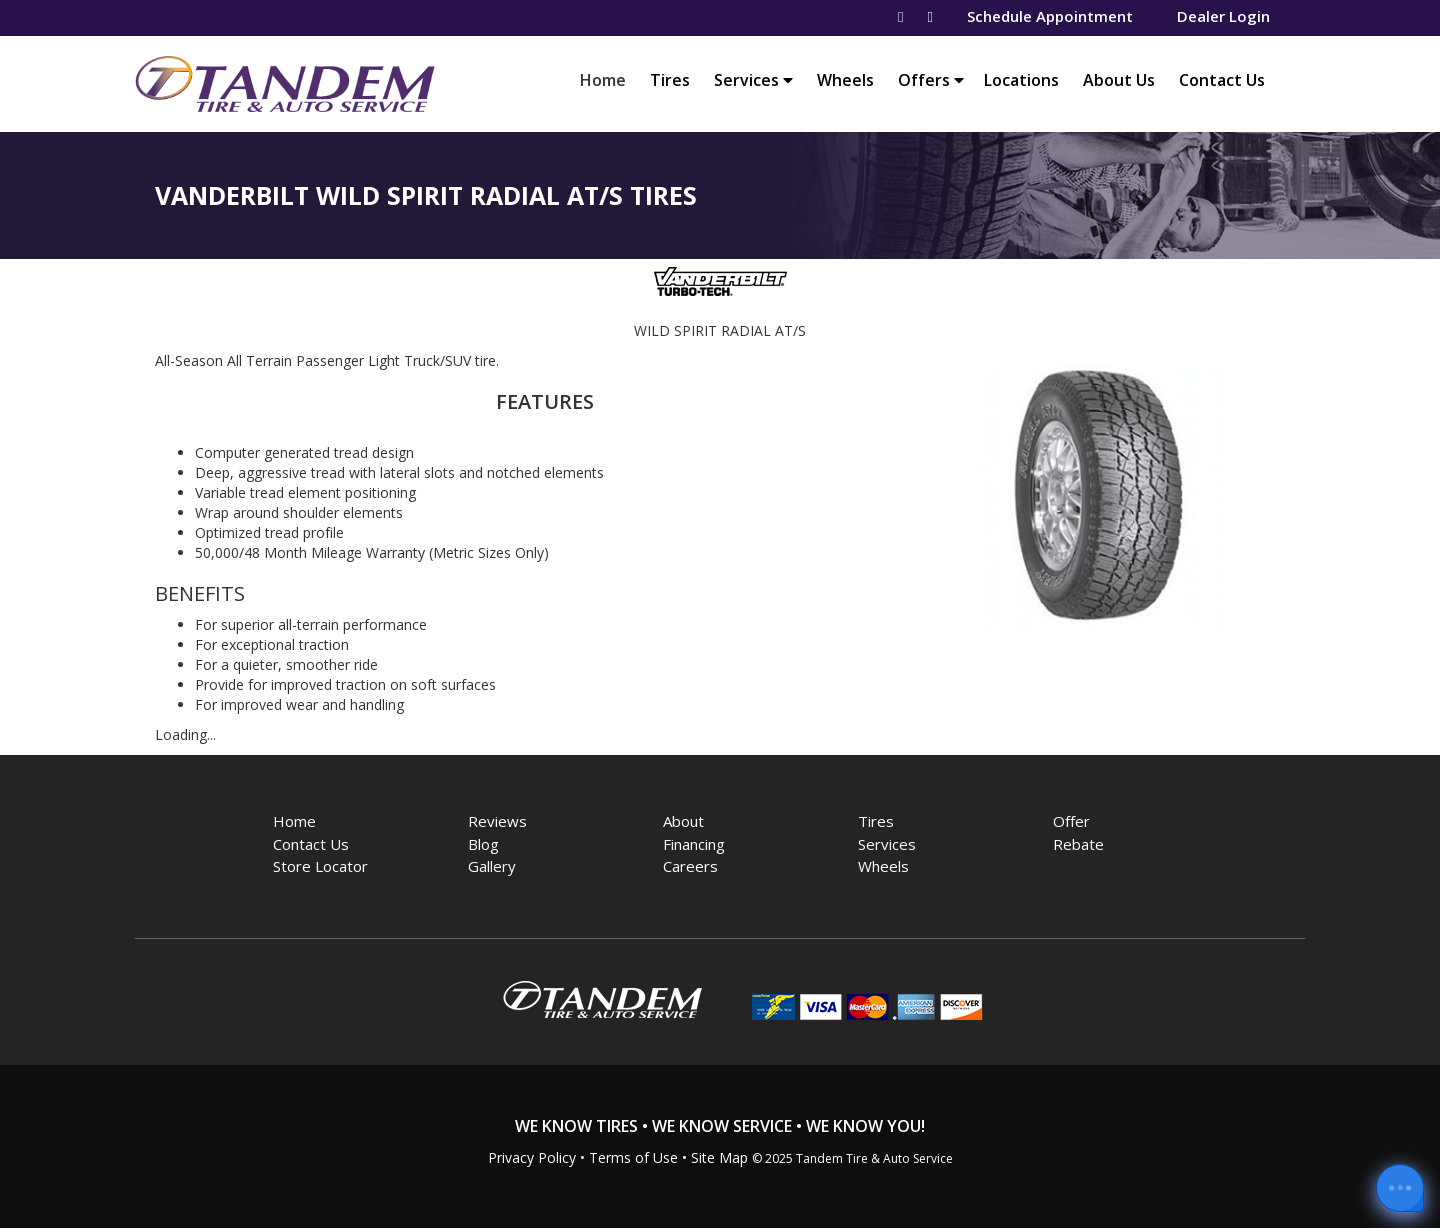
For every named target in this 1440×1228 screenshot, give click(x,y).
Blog (483, 844)
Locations (1021, 80)
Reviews (497, 821)
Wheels (845, 80)
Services (753, 80)
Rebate (1078, 844)
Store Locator (320, 866)
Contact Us (1222, 80)
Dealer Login (1223, 16)
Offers (931, 80)
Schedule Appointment (1050, 16)
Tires (670, 80)
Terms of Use (633, 1157)
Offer (1071, 821)
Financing (694, 844)
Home (608, 79)
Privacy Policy (532, 1157)
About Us (1119, 80)
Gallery (492, 866)
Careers (690, 866)
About (683, 821)
